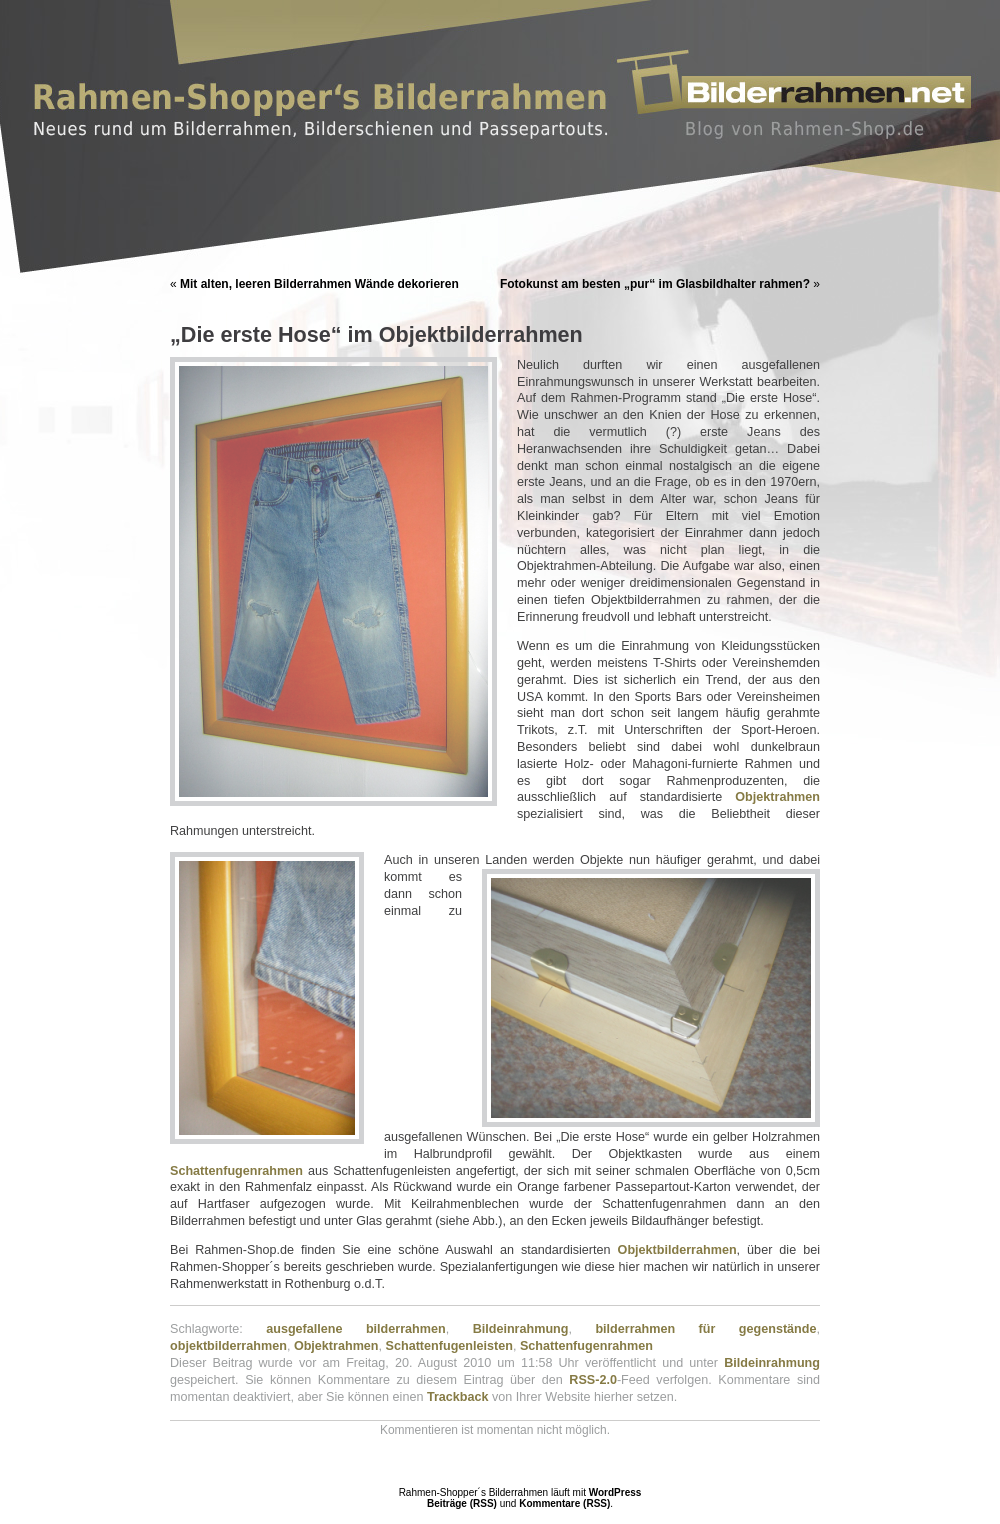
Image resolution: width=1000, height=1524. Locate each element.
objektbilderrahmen (228, 1346)
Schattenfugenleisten (449, 1346)
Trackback (458, 1397)
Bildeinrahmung (521, 1329)
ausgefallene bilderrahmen (356, 1329)
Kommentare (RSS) (564, 1503)
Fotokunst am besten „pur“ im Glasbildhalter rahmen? (655, 284)
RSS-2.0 (593, 1380)
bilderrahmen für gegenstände (705, 1329)
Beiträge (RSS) (462, 1503)
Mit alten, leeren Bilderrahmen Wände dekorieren (319, 284)
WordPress (615, 1492)
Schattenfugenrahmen (236, 1171)
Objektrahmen (777, 797)
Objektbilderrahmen (677, 1250)
